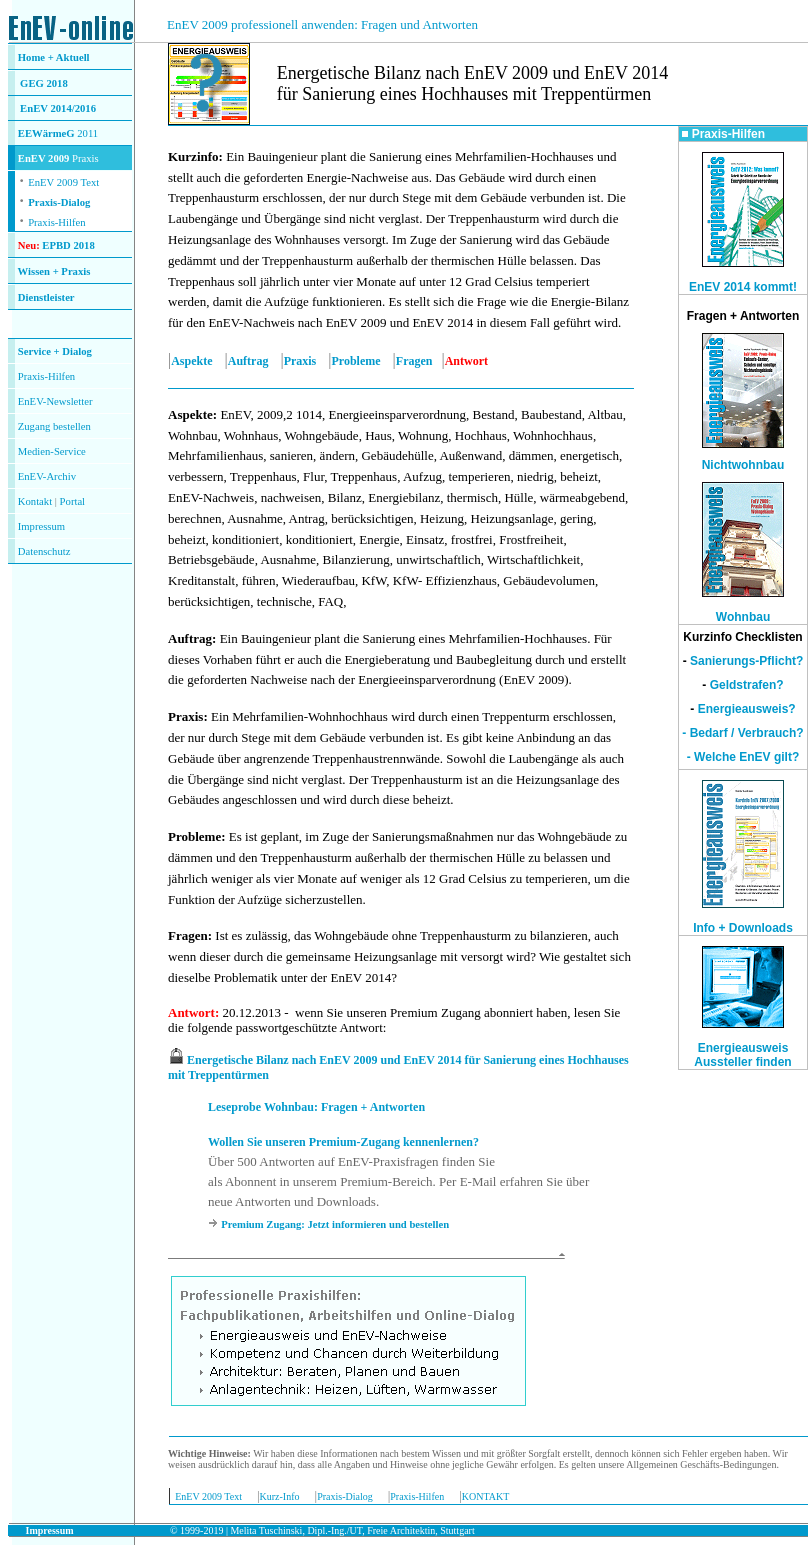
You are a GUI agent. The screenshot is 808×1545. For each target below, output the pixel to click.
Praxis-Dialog (59, 202)
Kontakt (35, 501)
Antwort (191, 1012)
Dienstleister (46, 297)
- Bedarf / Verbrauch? (742, 733)
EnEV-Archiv (47, 476)
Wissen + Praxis (54, 271)
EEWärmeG (46, 133)
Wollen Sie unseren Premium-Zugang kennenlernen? (343, 1142)
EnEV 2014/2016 (58, 108)
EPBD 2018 (68, 245)
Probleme (356, 361)
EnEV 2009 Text (208, 1496)
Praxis (300, 361)
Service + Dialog (55, 351)
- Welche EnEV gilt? (743, 757)
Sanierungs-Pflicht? (746, 661)
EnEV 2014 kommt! (743, 287)
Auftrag (248, 361)
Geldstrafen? (747, 685)
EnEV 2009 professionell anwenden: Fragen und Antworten (322, 24)
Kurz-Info (280, 1496)
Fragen (414, 361)
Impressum (41, 526)
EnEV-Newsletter (55, 401)
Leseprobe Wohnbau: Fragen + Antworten (316, 1107)
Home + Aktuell (54, 57)
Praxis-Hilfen (56, 222)
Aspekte (191, 361)
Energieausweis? (747, 709)
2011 (87, 133)
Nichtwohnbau (743, 465)
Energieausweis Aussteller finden (742, 1055)
